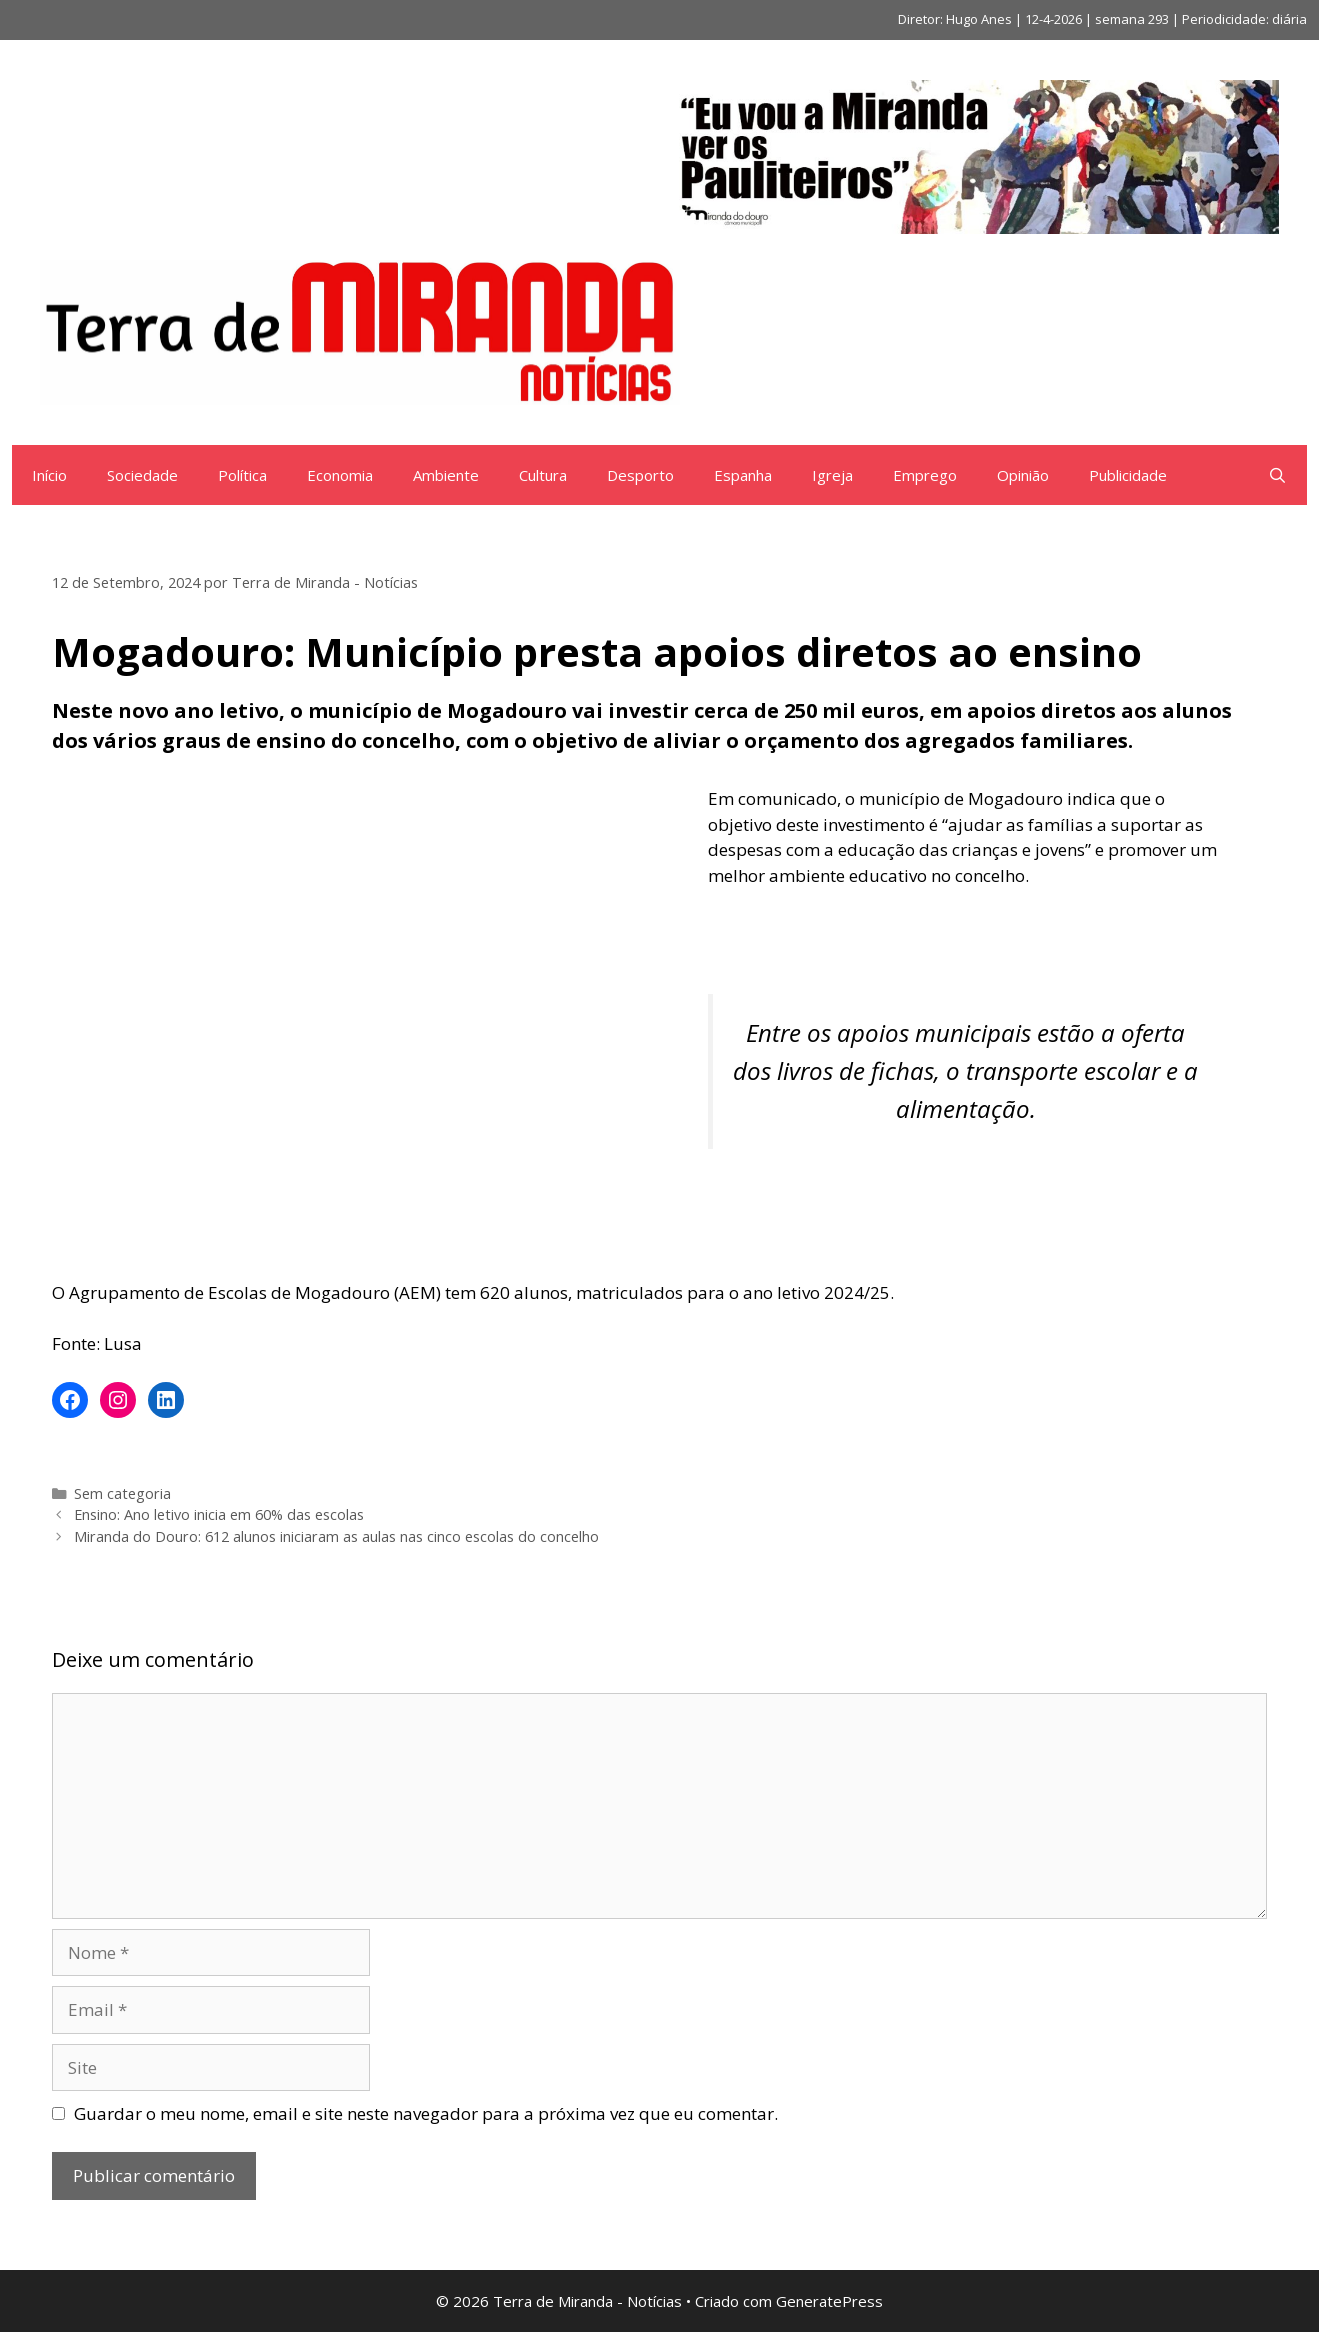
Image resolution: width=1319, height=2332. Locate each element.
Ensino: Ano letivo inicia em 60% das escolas (219, 1514)
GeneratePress (829, 2301)
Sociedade (142, 475)
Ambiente (446, 475)
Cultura (543, 475)
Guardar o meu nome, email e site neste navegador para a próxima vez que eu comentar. (426, 2113)
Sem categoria (122, 1493)
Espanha (743, 475)
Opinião (1023, 475)
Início (49, 475)
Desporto (640, 475)
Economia (340, 475)
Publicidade (1128, 475)
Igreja (832, 475)
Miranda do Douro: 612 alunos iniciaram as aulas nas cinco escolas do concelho (336, 1536)
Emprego (925, 475)
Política (242, 475)
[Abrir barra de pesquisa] (1277, 475)
